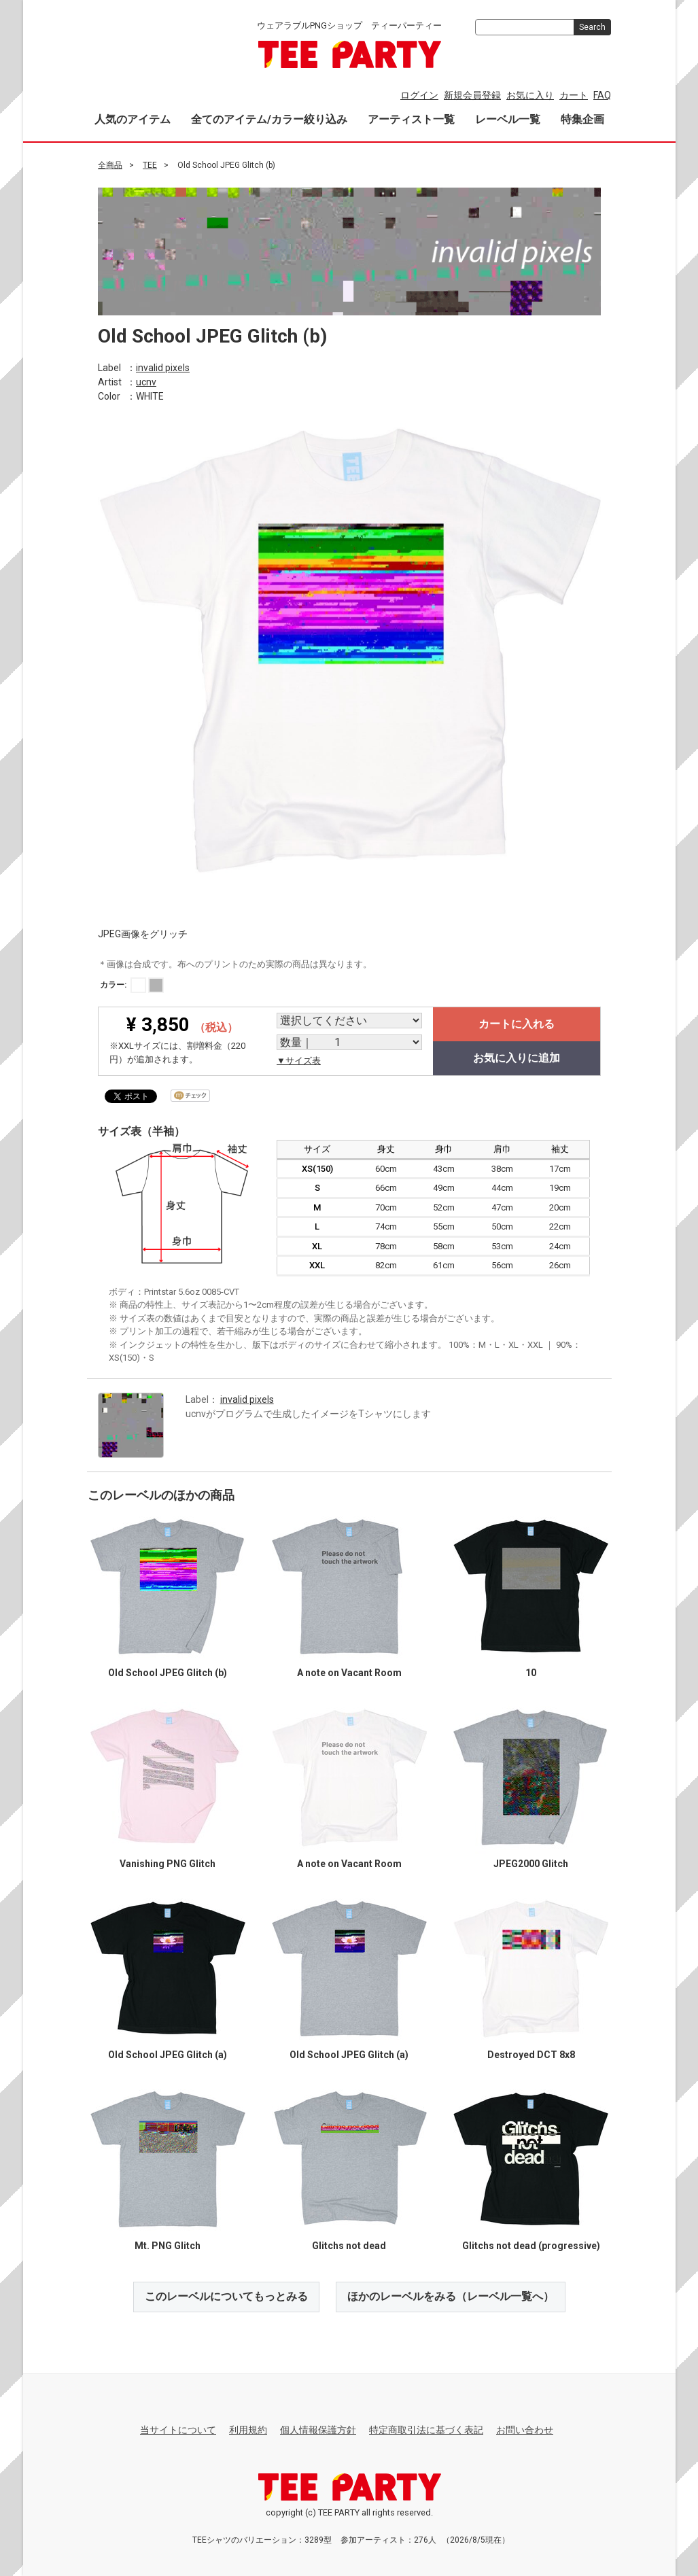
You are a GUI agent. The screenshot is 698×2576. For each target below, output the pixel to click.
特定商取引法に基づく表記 (426, 2429)
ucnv (146, 381)
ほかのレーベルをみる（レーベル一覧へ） (450, 2296)
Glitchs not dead (349, 2245)
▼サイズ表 (299, 1061)
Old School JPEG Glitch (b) (167, 1672)
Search (592, 27)
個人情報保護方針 (318, 2429)
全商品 (110, 165)
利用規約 (248, 2429)
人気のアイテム (132, 119)
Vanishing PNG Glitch (167, 1863)
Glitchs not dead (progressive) (530, 2245)
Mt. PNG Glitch (167, 2245)
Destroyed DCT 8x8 (530, 2054)
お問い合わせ (524, 2429)
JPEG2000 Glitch (530, 1863)
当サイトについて (178, 2429)
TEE (150, 165)
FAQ (602, 95)
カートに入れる (516, 1023)
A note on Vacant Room (348, 1672)
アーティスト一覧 (411, 119)
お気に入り (530, 95)
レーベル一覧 (507, 119)
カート (573, 95)
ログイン (419, 95)
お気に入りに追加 (516, 1057)
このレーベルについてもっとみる (226, 2296)
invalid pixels (163, 367)
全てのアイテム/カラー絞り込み (269, 119)
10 (530, 1672)
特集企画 (582, 119)
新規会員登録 (472, 95)
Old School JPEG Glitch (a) (167, 2054)
